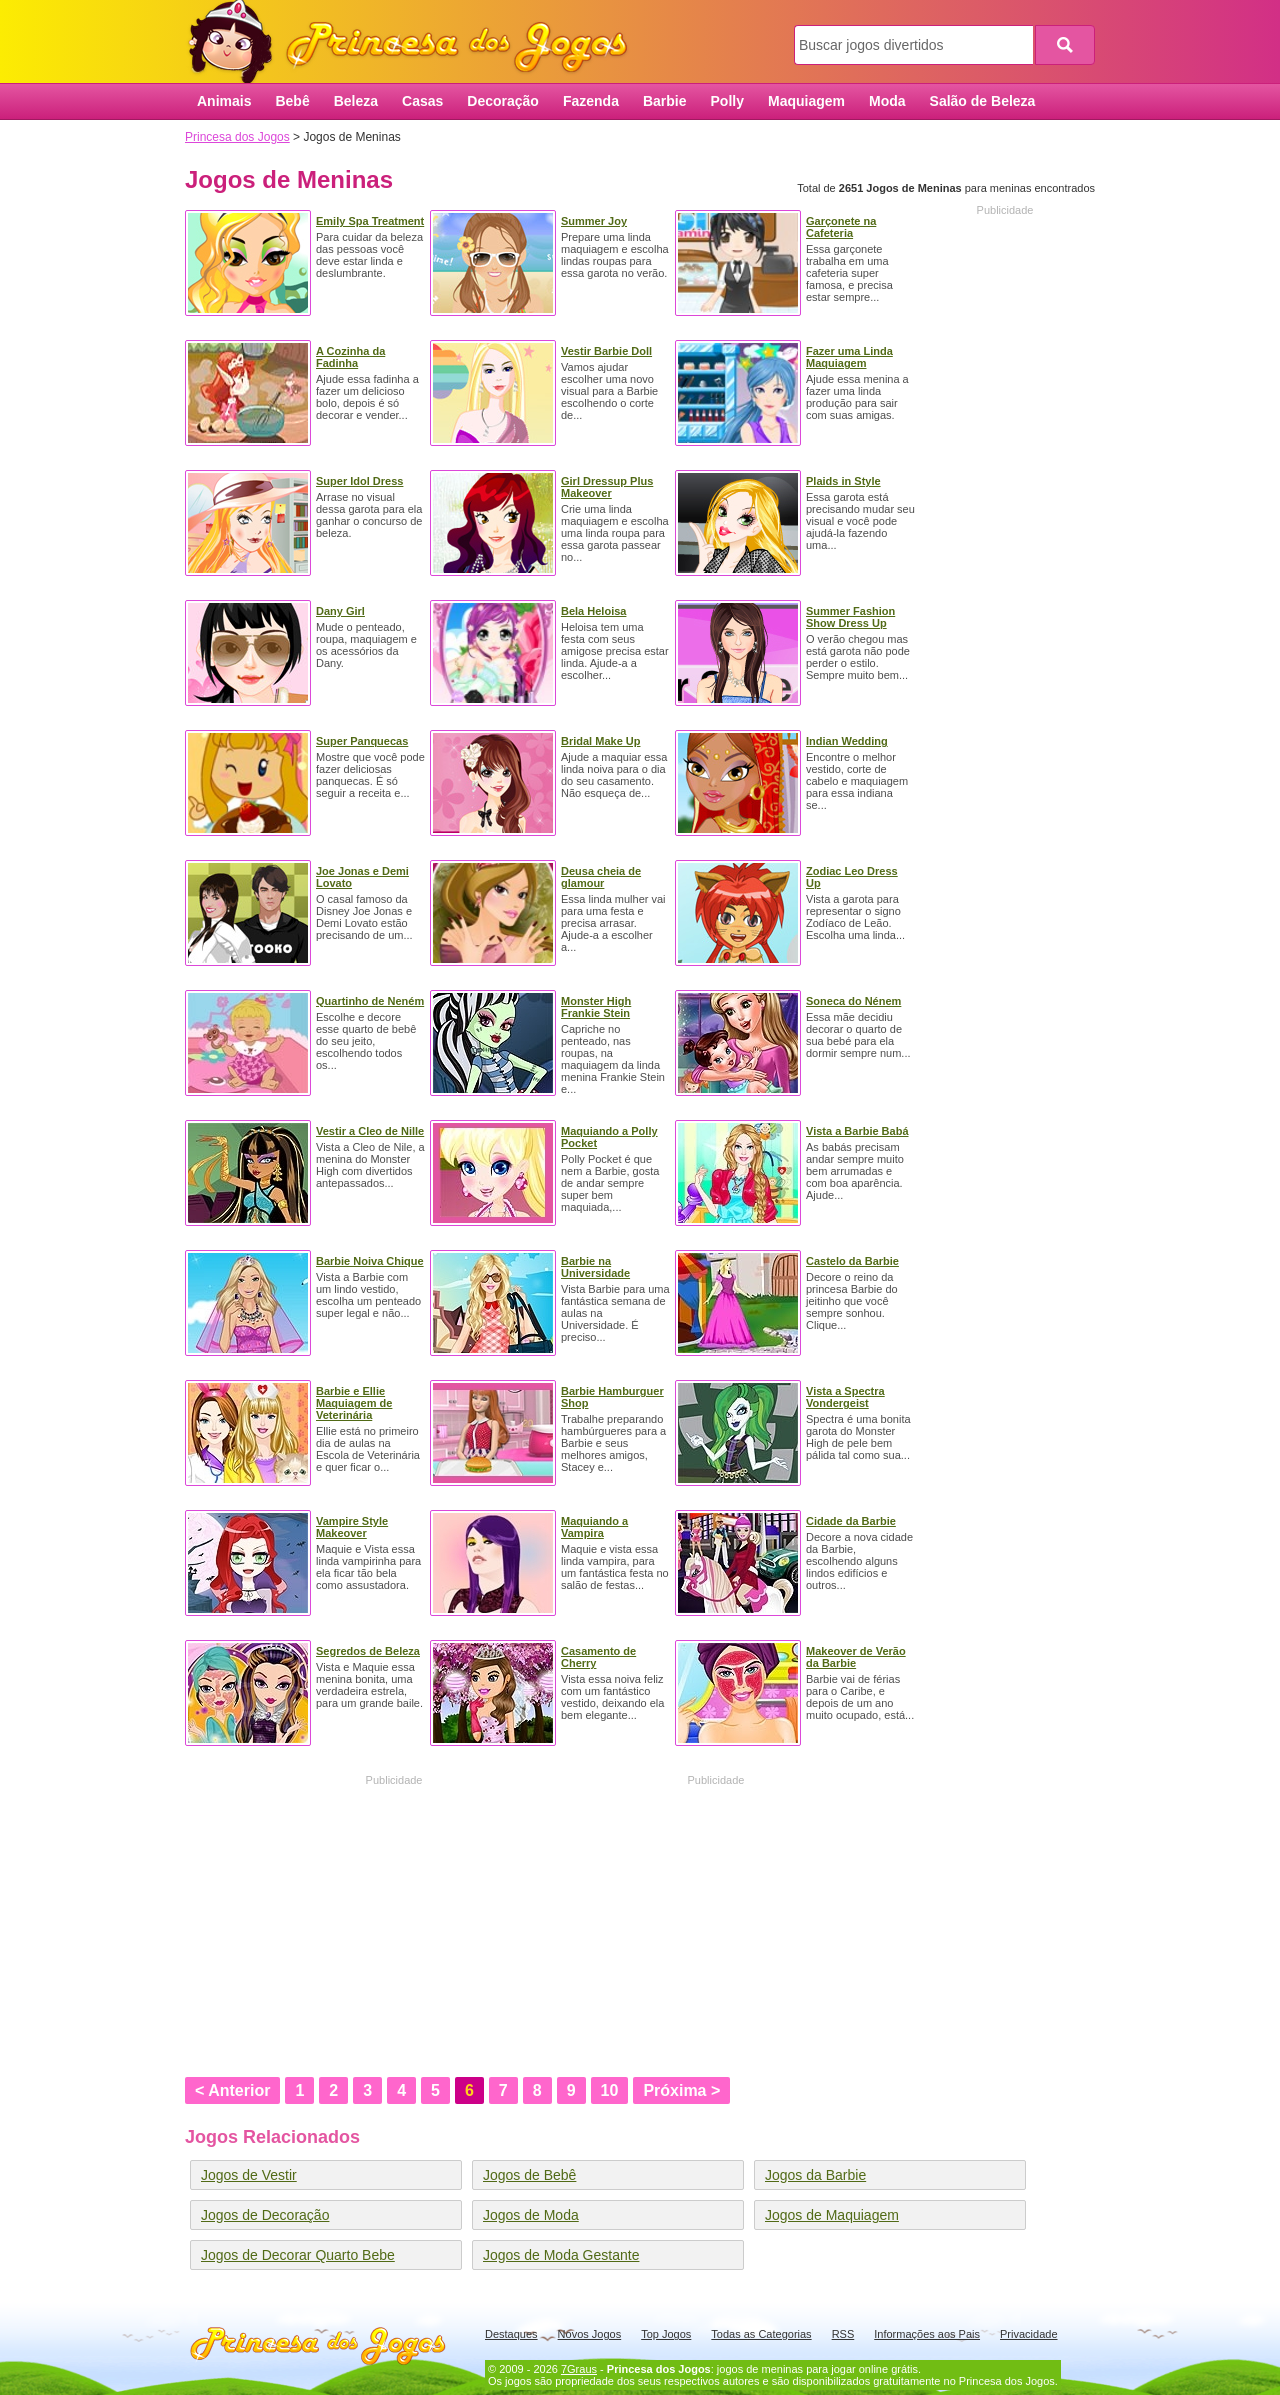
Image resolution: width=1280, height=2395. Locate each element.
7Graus (579, 2369)
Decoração (503, 101)
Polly (727, 101)
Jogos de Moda (531, 2215)
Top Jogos (666, 2334)
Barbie (665, 101)
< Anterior (232, 2090)
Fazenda (591, 101)
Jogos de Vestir (249, 2175)
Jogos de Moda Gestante (561, 2255)
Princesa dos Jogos (415, 42)
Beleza (356, 101)
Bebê (292, 101)
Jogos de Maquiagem (832, 2215)
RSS (843, 2334)
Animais (224, 101)
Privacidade (1028, 2334)
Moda (887, 101)
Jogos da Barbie (815, 2175)
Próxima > (681, 2090)
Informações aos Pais (927, 2334)
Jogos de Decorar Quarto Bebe (298, 2255)
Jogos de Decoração (265, 2215)
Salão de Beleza (983, 101)
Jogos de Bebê (529, 2175)
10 (610, 2090)
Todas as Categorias (761, 2334)
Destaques (511, 2334)
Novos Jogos (590, 2334)
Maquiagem (806, 101)
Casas (422, 101)
